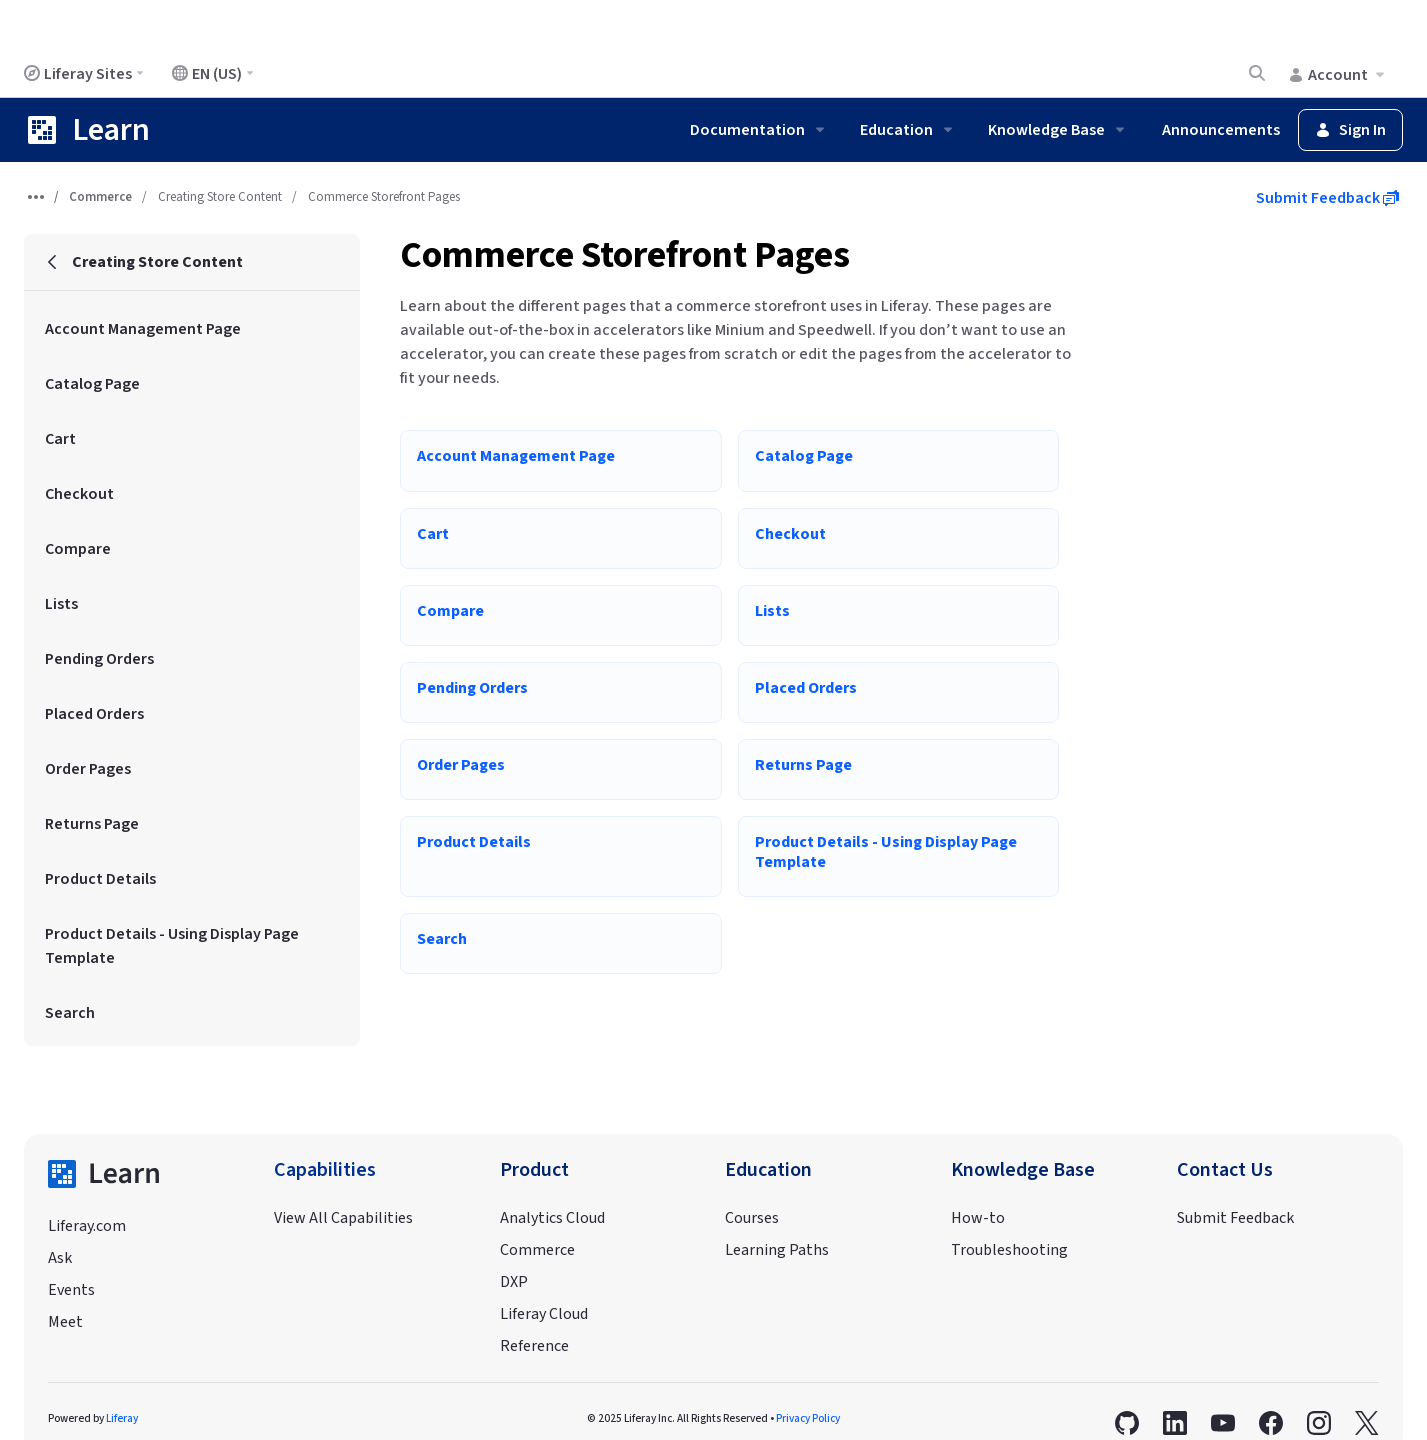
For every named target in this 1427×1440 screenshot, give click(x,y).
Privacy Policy (808, 1418)
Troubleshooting (1009, 1250)
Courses (752, 1218)
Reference (534, 1346)
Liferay (122, 1418)
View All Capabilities (343, 1218)
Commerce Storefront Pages (625, 255)
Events (71, 1290)
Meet (65, 1322)
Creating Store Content (220, 197)
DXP (514, 1282)
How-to (978, 1218)
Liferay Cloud (544, 1314)
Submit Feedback (1327, 198)
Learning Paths (777, 1250)
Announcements (1221, 130)
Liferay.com (87, 1226)
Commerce (100, 197)
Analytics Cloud (552, 1218)
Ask (60, 1258)
